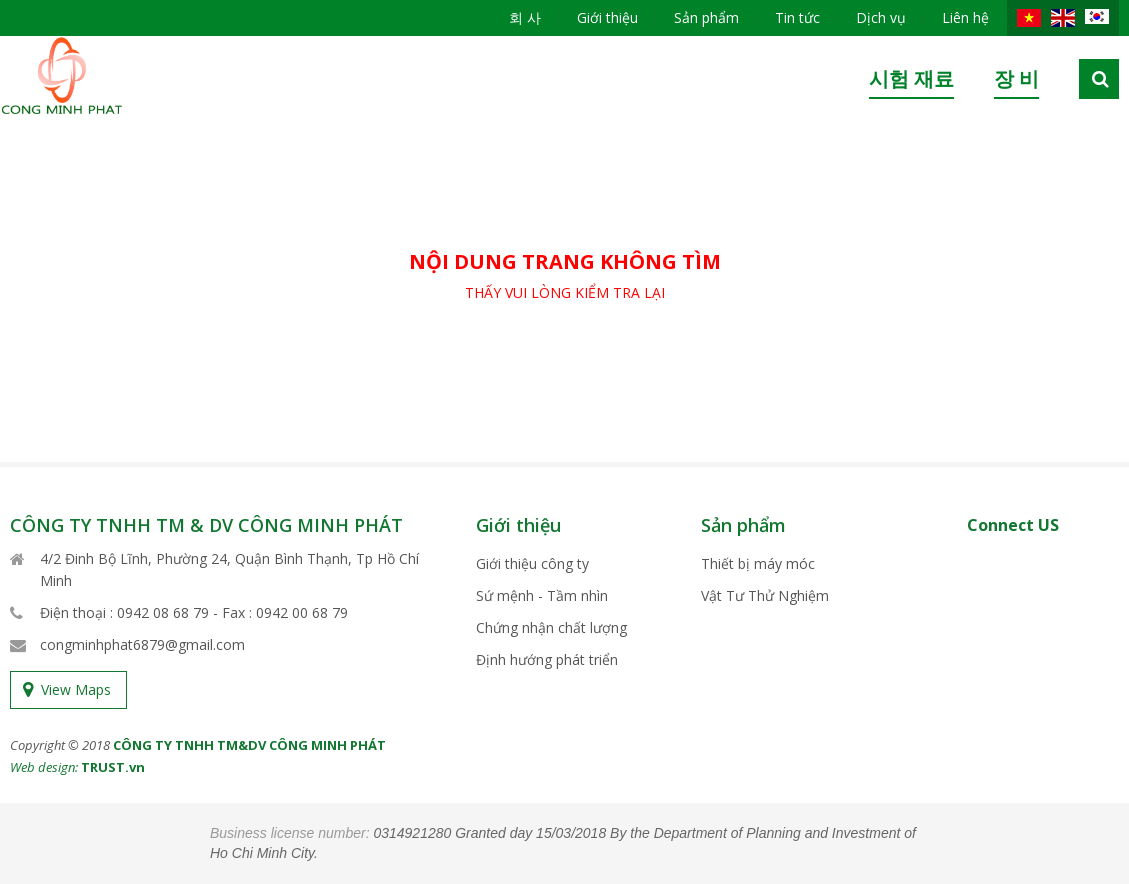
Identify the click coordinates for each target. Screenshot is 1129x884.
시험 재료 (911, 78)
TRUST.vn (113, 767)
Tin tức (797, 17)
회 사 (525, 17)
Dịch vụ (881, 17)
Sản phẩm (706, 17)
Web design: (44, 767)
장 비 (1016, 78)
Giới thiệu (607, 17)
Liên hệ (965, 17)
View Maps (76, 689)
